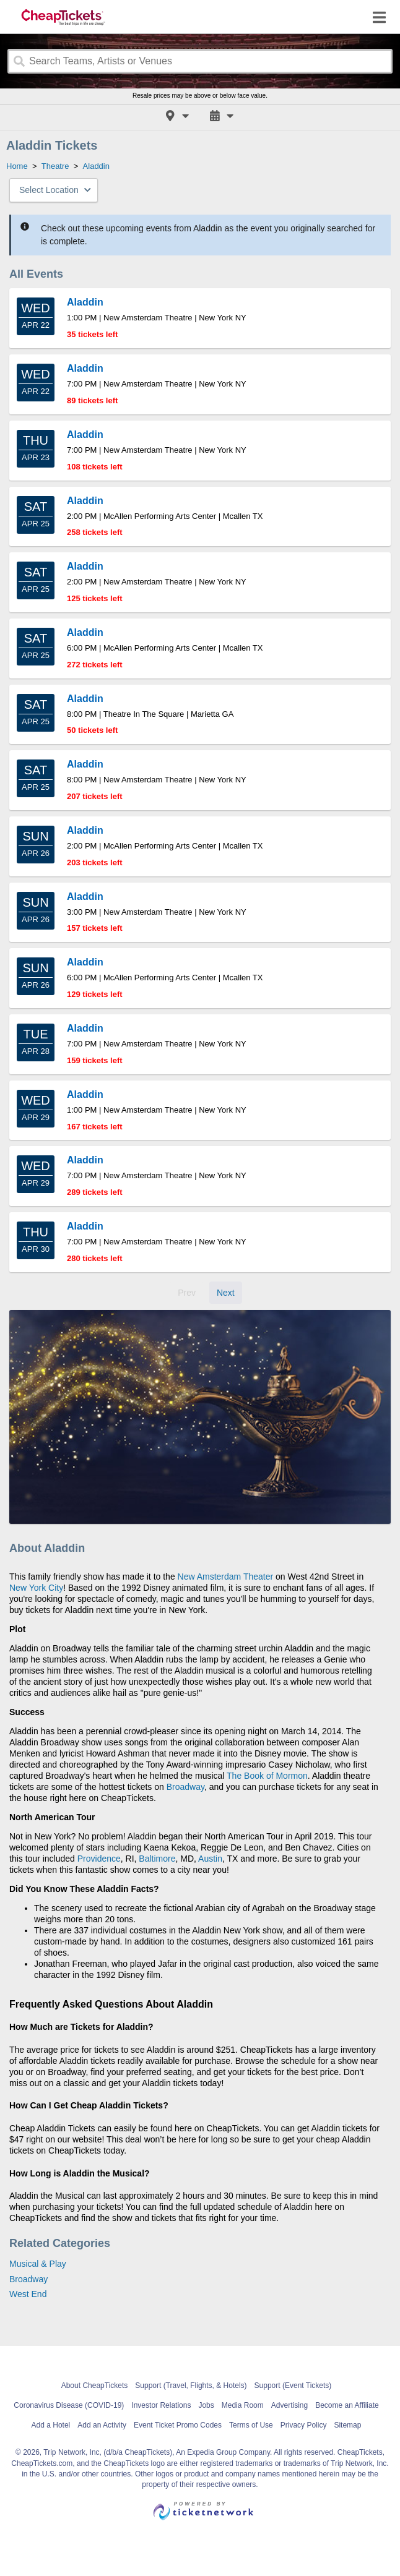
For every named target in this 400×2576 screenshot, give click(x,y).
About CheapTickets (94, 2385)
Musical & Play (37, 2264)
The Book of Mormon (267, 1776)
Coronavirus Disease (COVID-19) (69, 2405)
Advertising (289, 2405)
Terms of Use (251, 2425)
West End (27, 2294)
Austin (210, 1859)
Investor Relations (161, 2405)
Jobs (206, 2405)
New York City (36, 1588)
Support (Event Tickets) (293, 2385)
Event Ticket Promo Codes (178, 2425)
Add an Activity (101, 2425)
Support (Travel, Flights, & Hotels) (190, 2385)
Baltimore (157, 1859)
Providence (99, 1859)
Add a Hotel (51, 2425)
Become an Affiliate (347, 2405)
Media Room (243, 2405)
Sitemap (347, 2425)
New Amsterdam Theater (226, 1576)
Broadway (185, 1787)
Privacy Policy (303, 2425)
